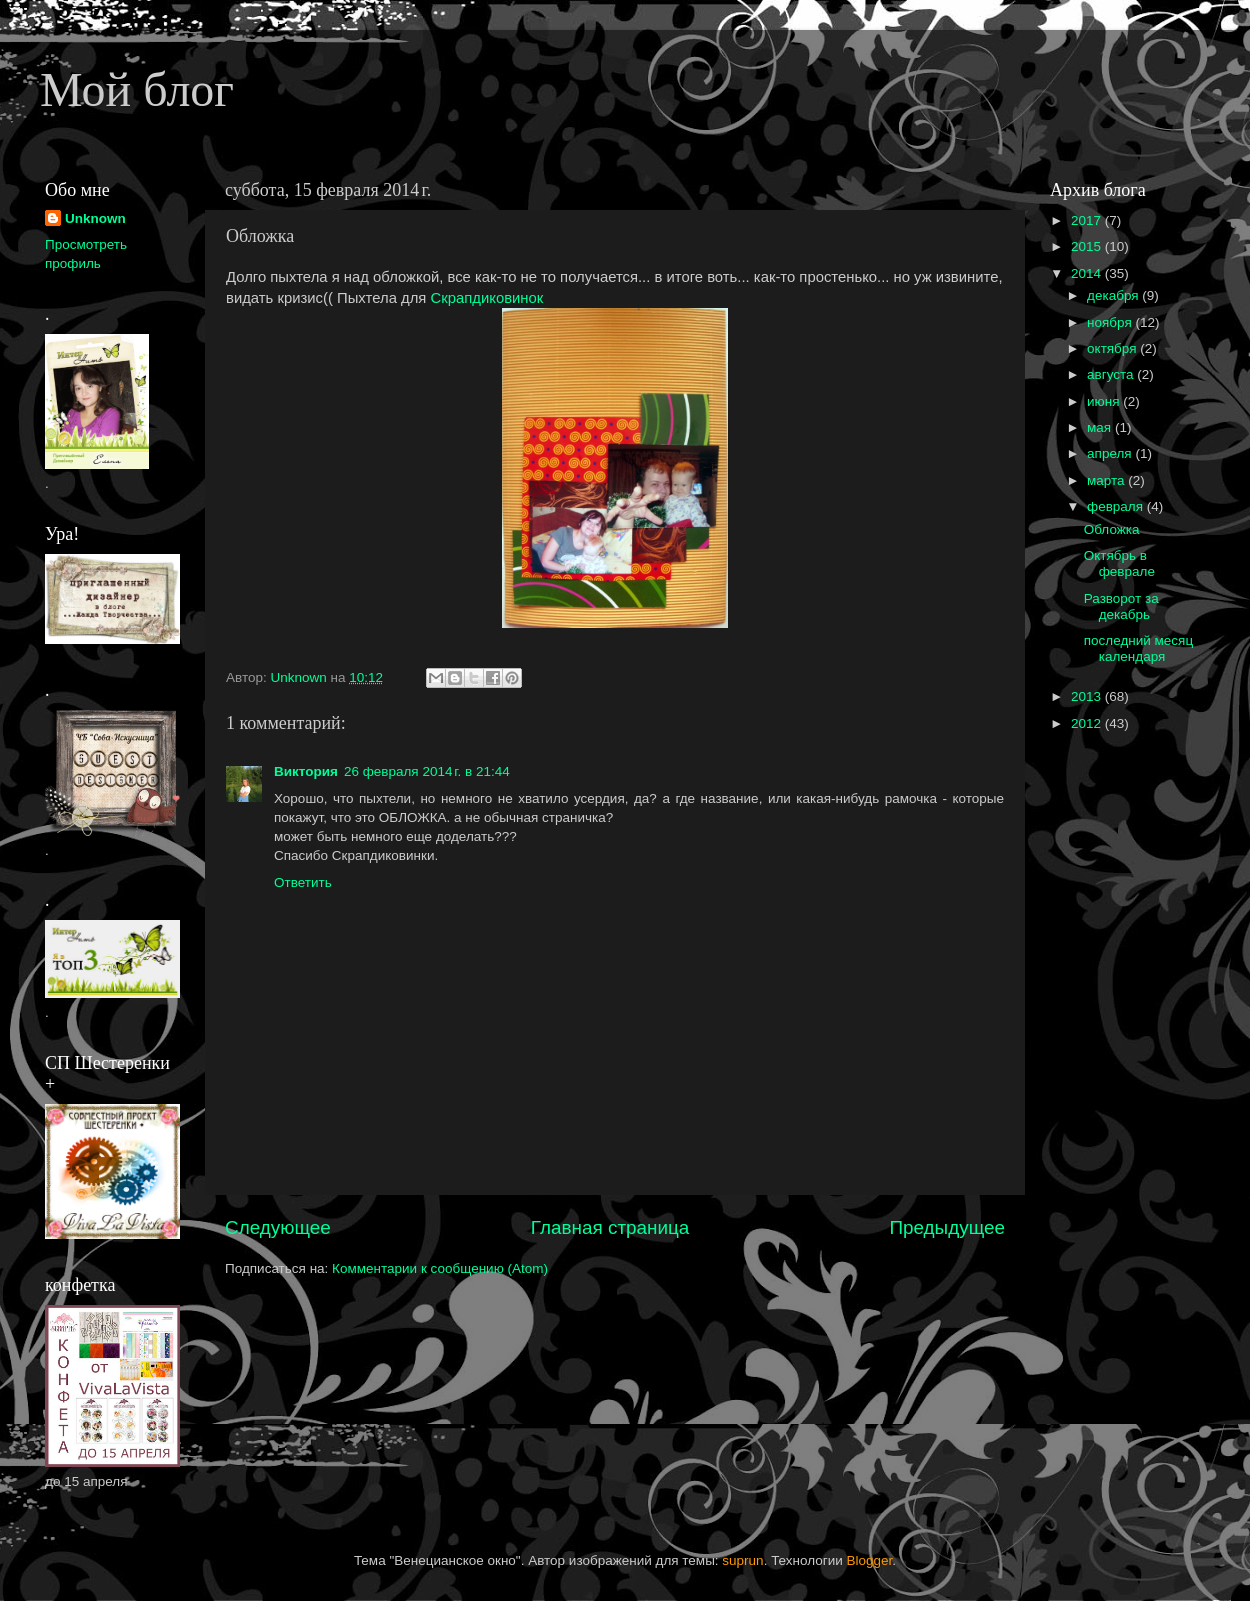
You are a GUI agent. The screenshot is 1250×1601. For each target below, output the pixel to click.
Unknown (95, 218)
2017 (1088, 220)
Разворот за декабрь (1121, 606)
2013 (1088, 696)
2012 (1088, 723)
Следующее (278, 1227)
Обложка (1112, 529)
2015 (1088, 246)
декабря (1114, 295)
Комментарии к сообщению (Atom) (440, 1268)
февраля (1117, 506)
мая (1101, 427)
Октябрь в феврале (1119, 563)
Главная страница (610, 1227)
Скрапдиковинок (487, 298)
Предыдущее (947, 1227)
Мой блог (137, 89)
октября (1113, 348)
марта (1107, 480)
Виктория (306, 771)
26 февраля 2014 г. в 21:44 (427, 771)
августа (1112, 374)
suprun (742, 1560)
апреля (1111, 453)
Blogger (870, 1560)
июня (1105, 401)
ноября (1111, 322)
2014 (1088, 273)
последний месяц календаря (1138, 648)
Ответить (303, 882)
